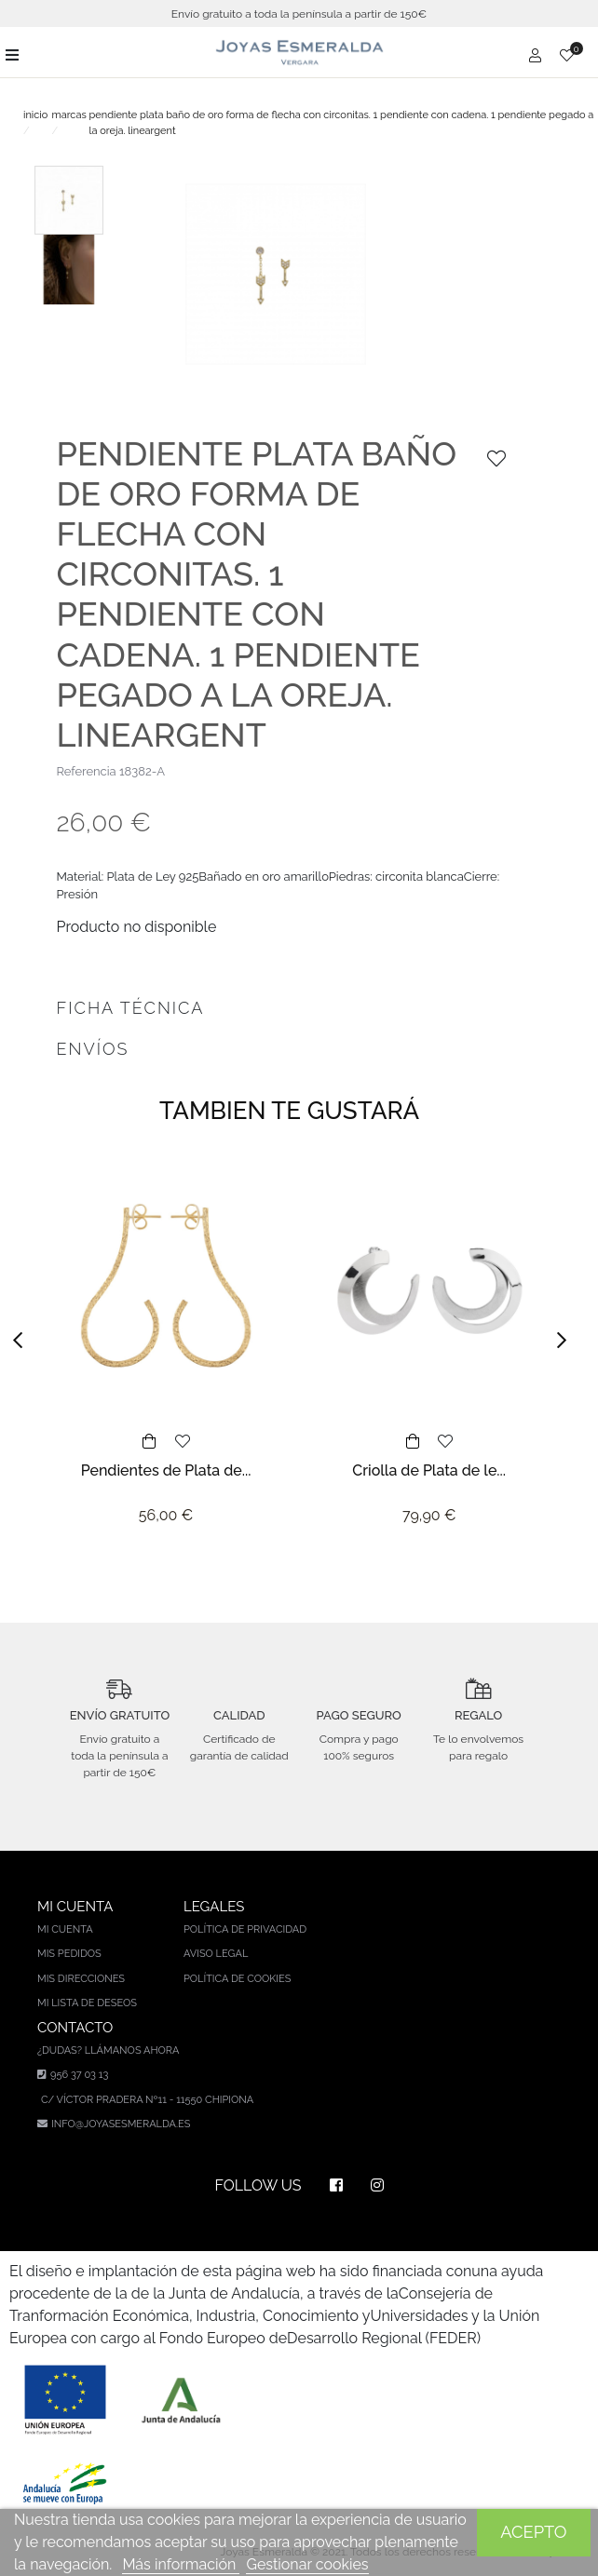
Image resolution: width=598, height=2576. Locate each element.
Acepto (533, 2532)
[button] (23, 1340)
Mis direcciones (81, 1979)
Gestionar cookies (307, 2564)
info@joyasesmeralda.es (120, 2124)
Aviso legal (215, 1954)
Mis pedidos (69, 1954)
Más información (180, 2564)
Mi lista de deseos (87, 2003)
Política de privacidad (244, 1929)
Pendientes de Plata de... (166, 1470)
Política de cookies (237, 1979)
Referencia (86, 771)
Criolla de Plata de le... (429, 1470)
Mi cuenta (65, 1929)
